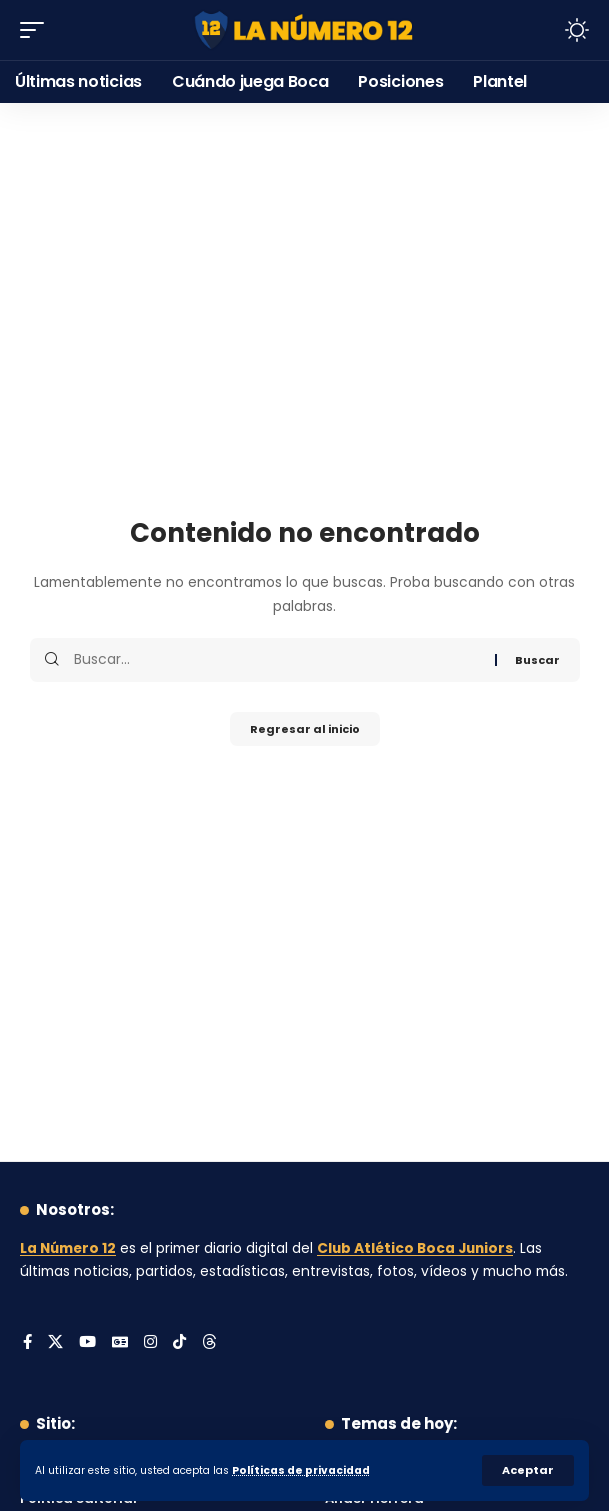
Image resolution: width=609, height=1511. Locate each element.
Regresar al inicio (305, 729)
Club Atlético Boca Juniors (415, 1248)
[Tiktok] (179, 1343)
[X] (55, 1343)
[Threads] (209, 1343)
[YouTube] (87, 1343)
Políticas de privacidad (301, 1470)
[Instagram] (150, 1343)
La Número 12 (68, 1248)
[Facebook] (27, 1343)
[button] (528, 1470)
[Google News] (120, 1343)
